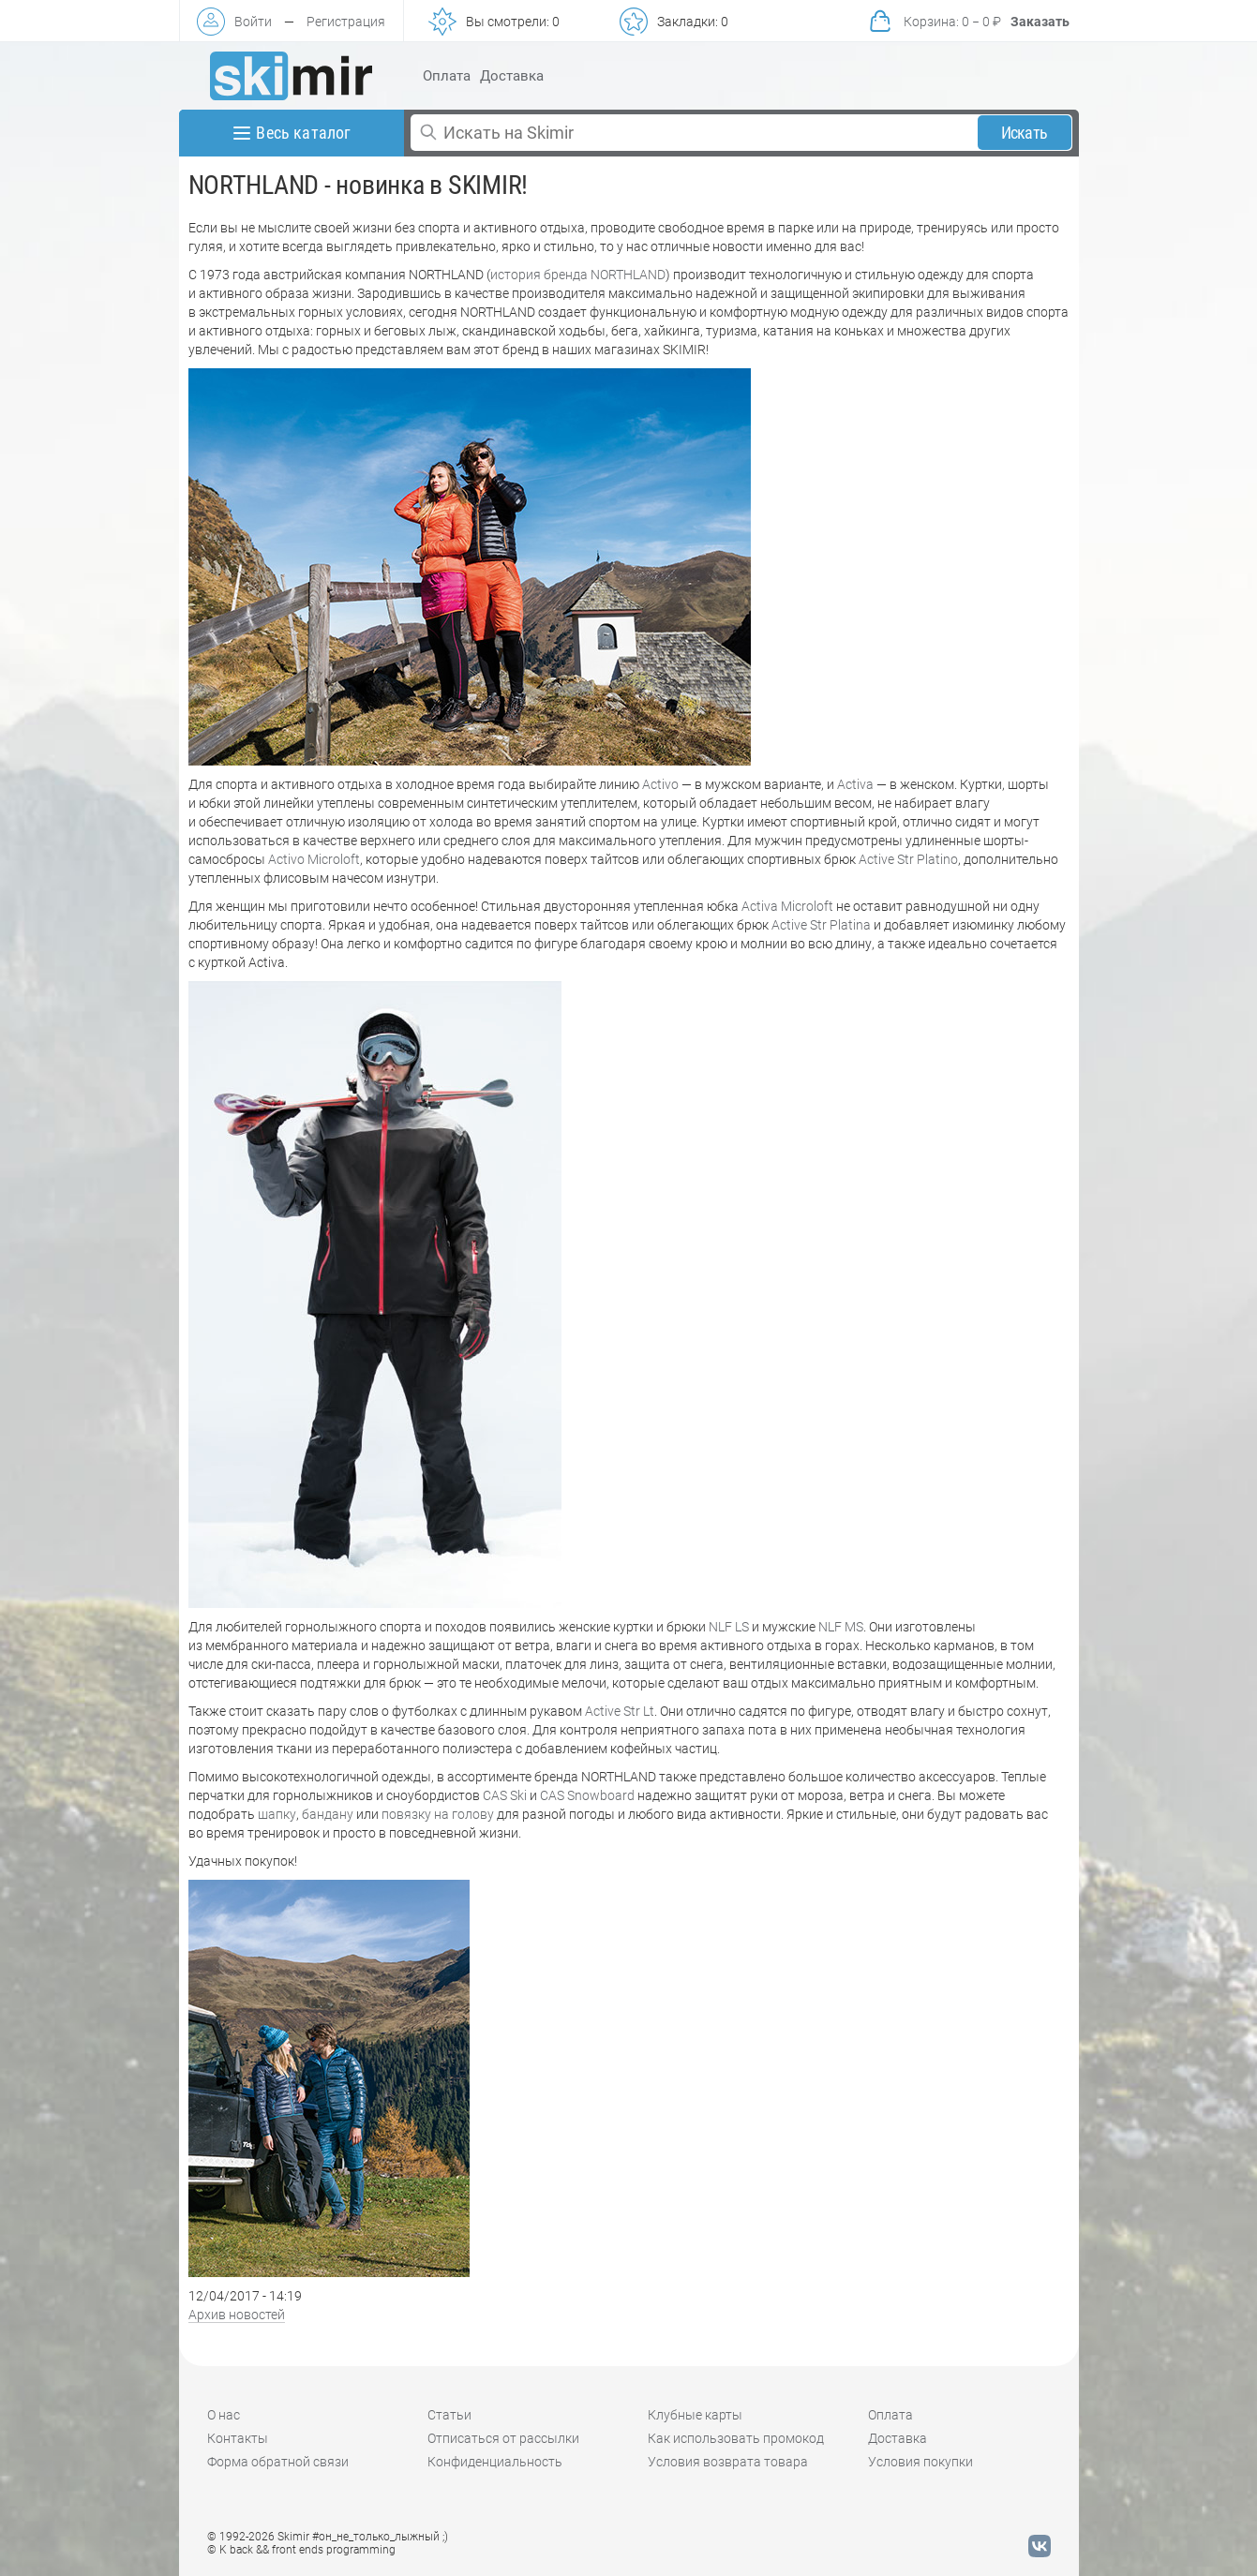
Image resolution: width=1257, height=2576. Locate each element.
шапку (277, 1814)
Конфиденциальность (494, 2461)
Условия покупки (920, 2461)
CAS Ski (505, 1795)
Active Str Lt (619, 1711)
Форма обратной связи (278, 2461)
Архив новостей (236, 2314)
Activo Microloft (314, 859)
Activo (660, 784)
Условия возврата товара (728, 2461)
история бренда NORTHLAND (578, 274)
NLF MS (840, 1626)
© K (301, 2549)
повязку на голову (438, 1814)
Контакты (237, 2438)
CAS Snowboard (587, 1795)
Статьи (449, 2414)
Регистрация (346, 21)
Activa (855, 784)
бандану (327, 1814)
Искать (1024, 132)
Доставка (512, 75)
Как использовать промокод (736, 2438)
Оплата (447, 75)
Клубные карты (695, 2414)
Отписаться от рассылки (503, 2438)
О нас (223, 2414)
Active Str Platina (821, 924)
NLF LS (729, 1626)
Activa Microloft (787, 906)
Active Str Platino (908, 859)
